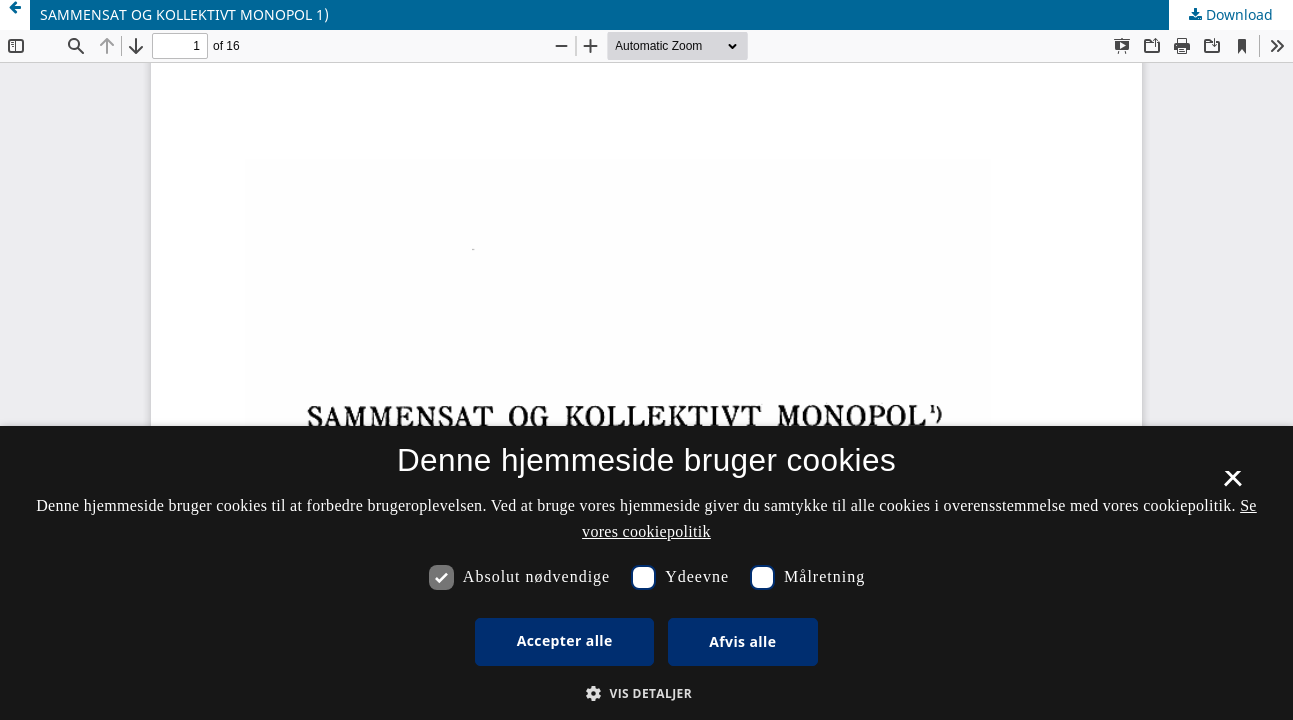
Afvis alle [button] (742, 641)
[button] (646, 693)
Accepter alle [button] (565, 640)
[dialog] (646, 573)
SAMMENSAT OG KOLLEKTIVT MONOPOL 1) (184, 14)
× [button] (1232, 485)
